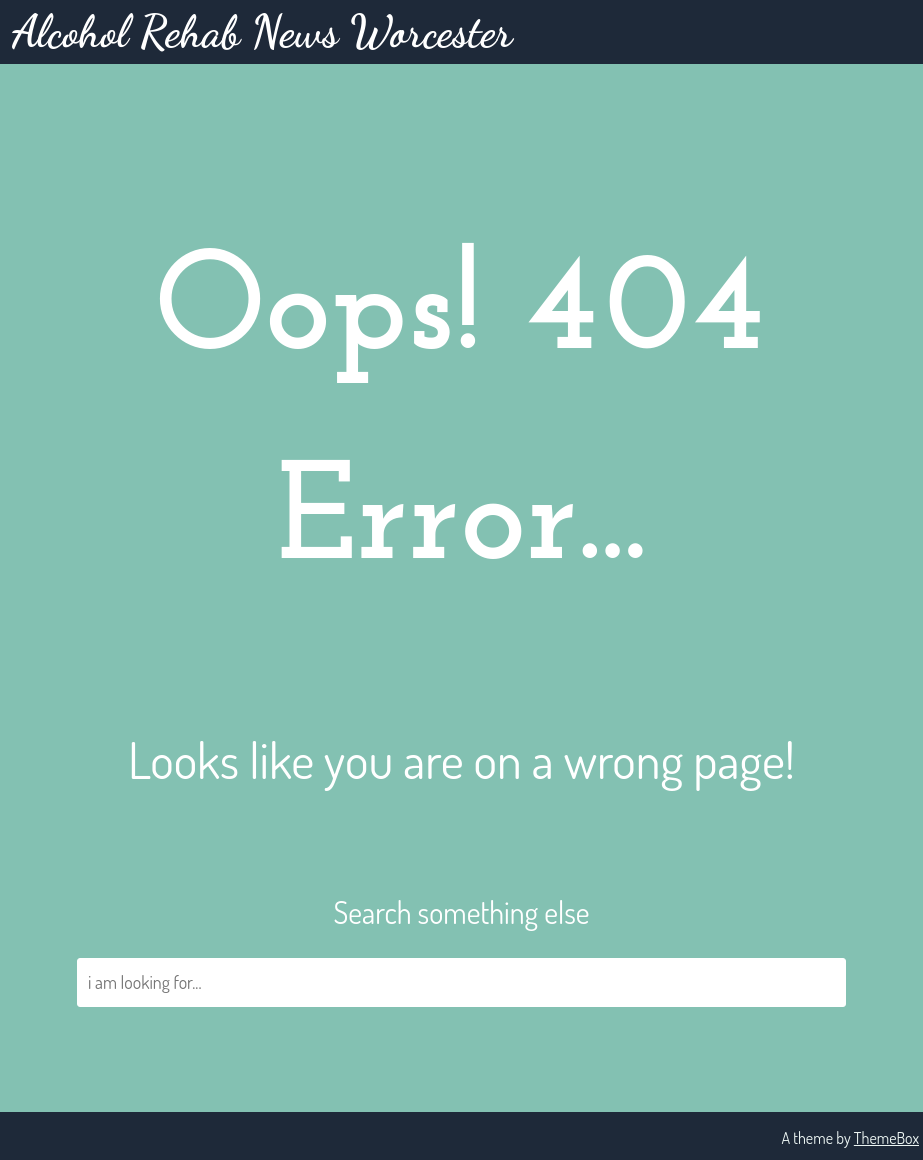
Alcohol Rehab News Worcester (262, 32)
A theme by (817, 1138)
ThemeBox (886, 1138)
